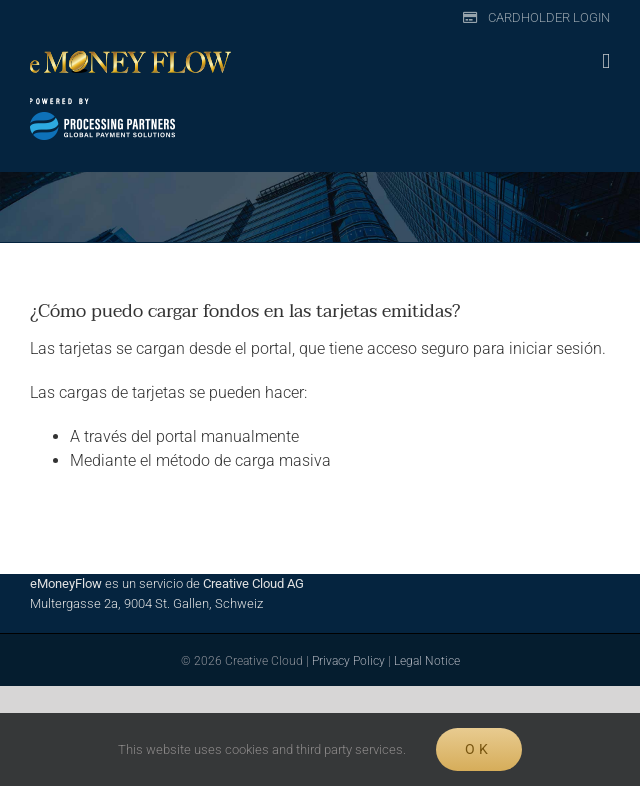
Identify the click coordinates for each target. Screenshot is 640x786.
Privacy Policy (348, 661)
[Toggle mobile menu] (606, 61)
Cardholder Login (549, 17)
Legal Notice (427, 661)
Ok (478, 749)
